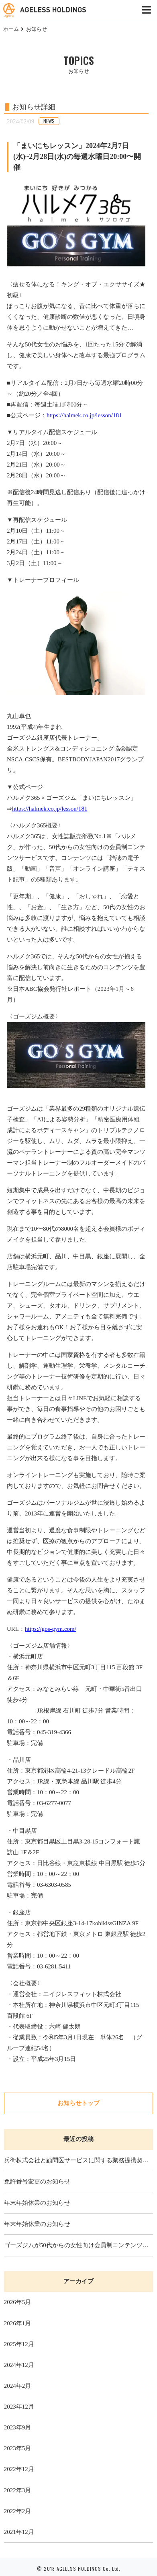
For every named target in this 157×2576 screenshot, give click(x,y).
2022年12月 (19, 2469)
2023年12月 (19, 2406)
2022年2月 (17, 2511)
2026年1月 (17, 2323)
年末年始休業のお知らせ (37, 2203)
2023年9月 (17, 2427)
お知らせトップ (78, 2103)
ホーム (11, 29)
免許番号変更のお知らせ (37, 2181)
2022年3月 (17, 2490)
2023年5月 (17, 2448)
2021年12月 (19, 2532)
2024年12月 (19, 2365)
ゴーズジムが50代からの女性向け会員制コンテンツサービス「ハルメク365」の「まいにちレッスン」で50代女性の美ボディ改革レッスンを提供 (78, 2245)
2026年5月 (17, 2302)
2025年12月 (19, 2344)
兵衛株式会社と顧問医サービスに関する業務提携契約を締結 (78, 2160)
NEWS (49, 121)
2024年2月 (17, 2386)
